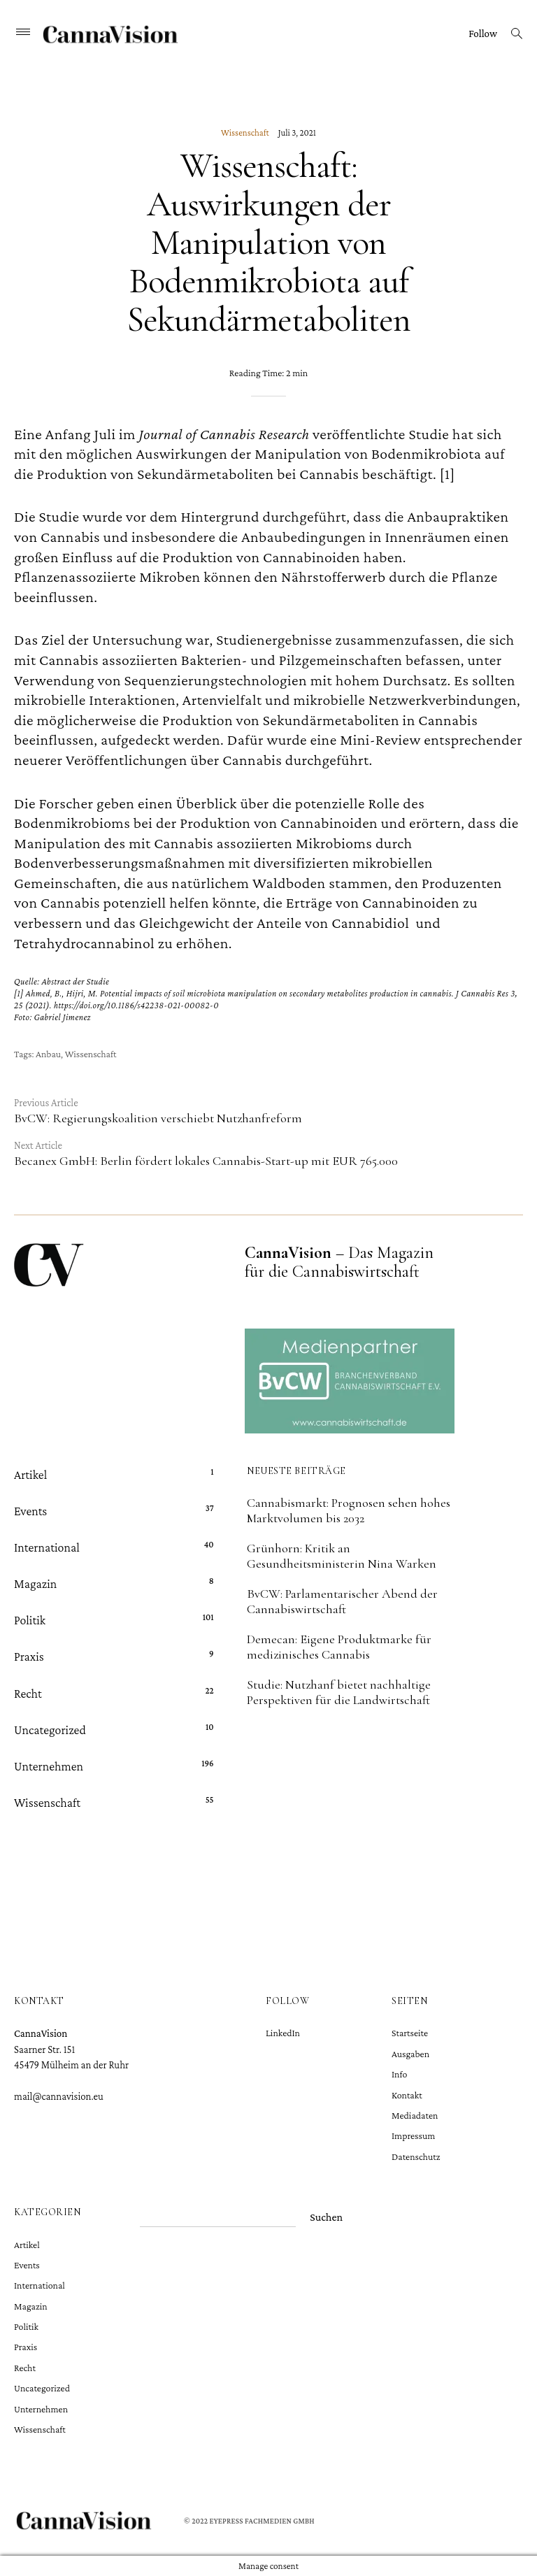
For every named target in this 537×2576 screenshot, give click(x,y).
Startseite (410, 2032)
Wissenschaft (245, 132)
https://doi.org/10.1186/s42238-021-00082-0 (136, 1005)
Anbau (48, 1053)
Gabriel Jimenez (62, 1017)
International (47, 1547)
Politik (29, 1620)
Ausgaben (410, 2053)
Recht (28, 1693)
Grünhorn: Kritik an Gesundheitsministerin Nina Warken (341, 1555)
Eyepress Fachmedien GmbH (262, 2521)
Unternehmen (48, 1766)
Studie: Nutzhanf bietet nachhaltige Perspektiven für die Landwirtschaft (339, 1692)
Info (399, 2074)
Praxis (29, 1656)
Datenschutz (416, 2156)
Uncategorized (50, 1729)
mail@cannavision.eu (58, 2096)
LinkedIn (283, 2032)
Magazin (35, 1584)
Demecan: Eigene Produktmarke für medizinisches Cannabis (339, 1646)
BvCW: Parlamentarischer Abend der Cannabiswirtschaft (342, 1601)
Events (30, 1510)
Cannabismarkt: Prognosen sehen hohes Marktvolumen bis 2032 (348, 1510)
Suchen (326, 2217)
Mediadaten (415, 2115)
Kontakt (407, 2095)
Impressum (413, 2135)
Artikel (30, 1474)
